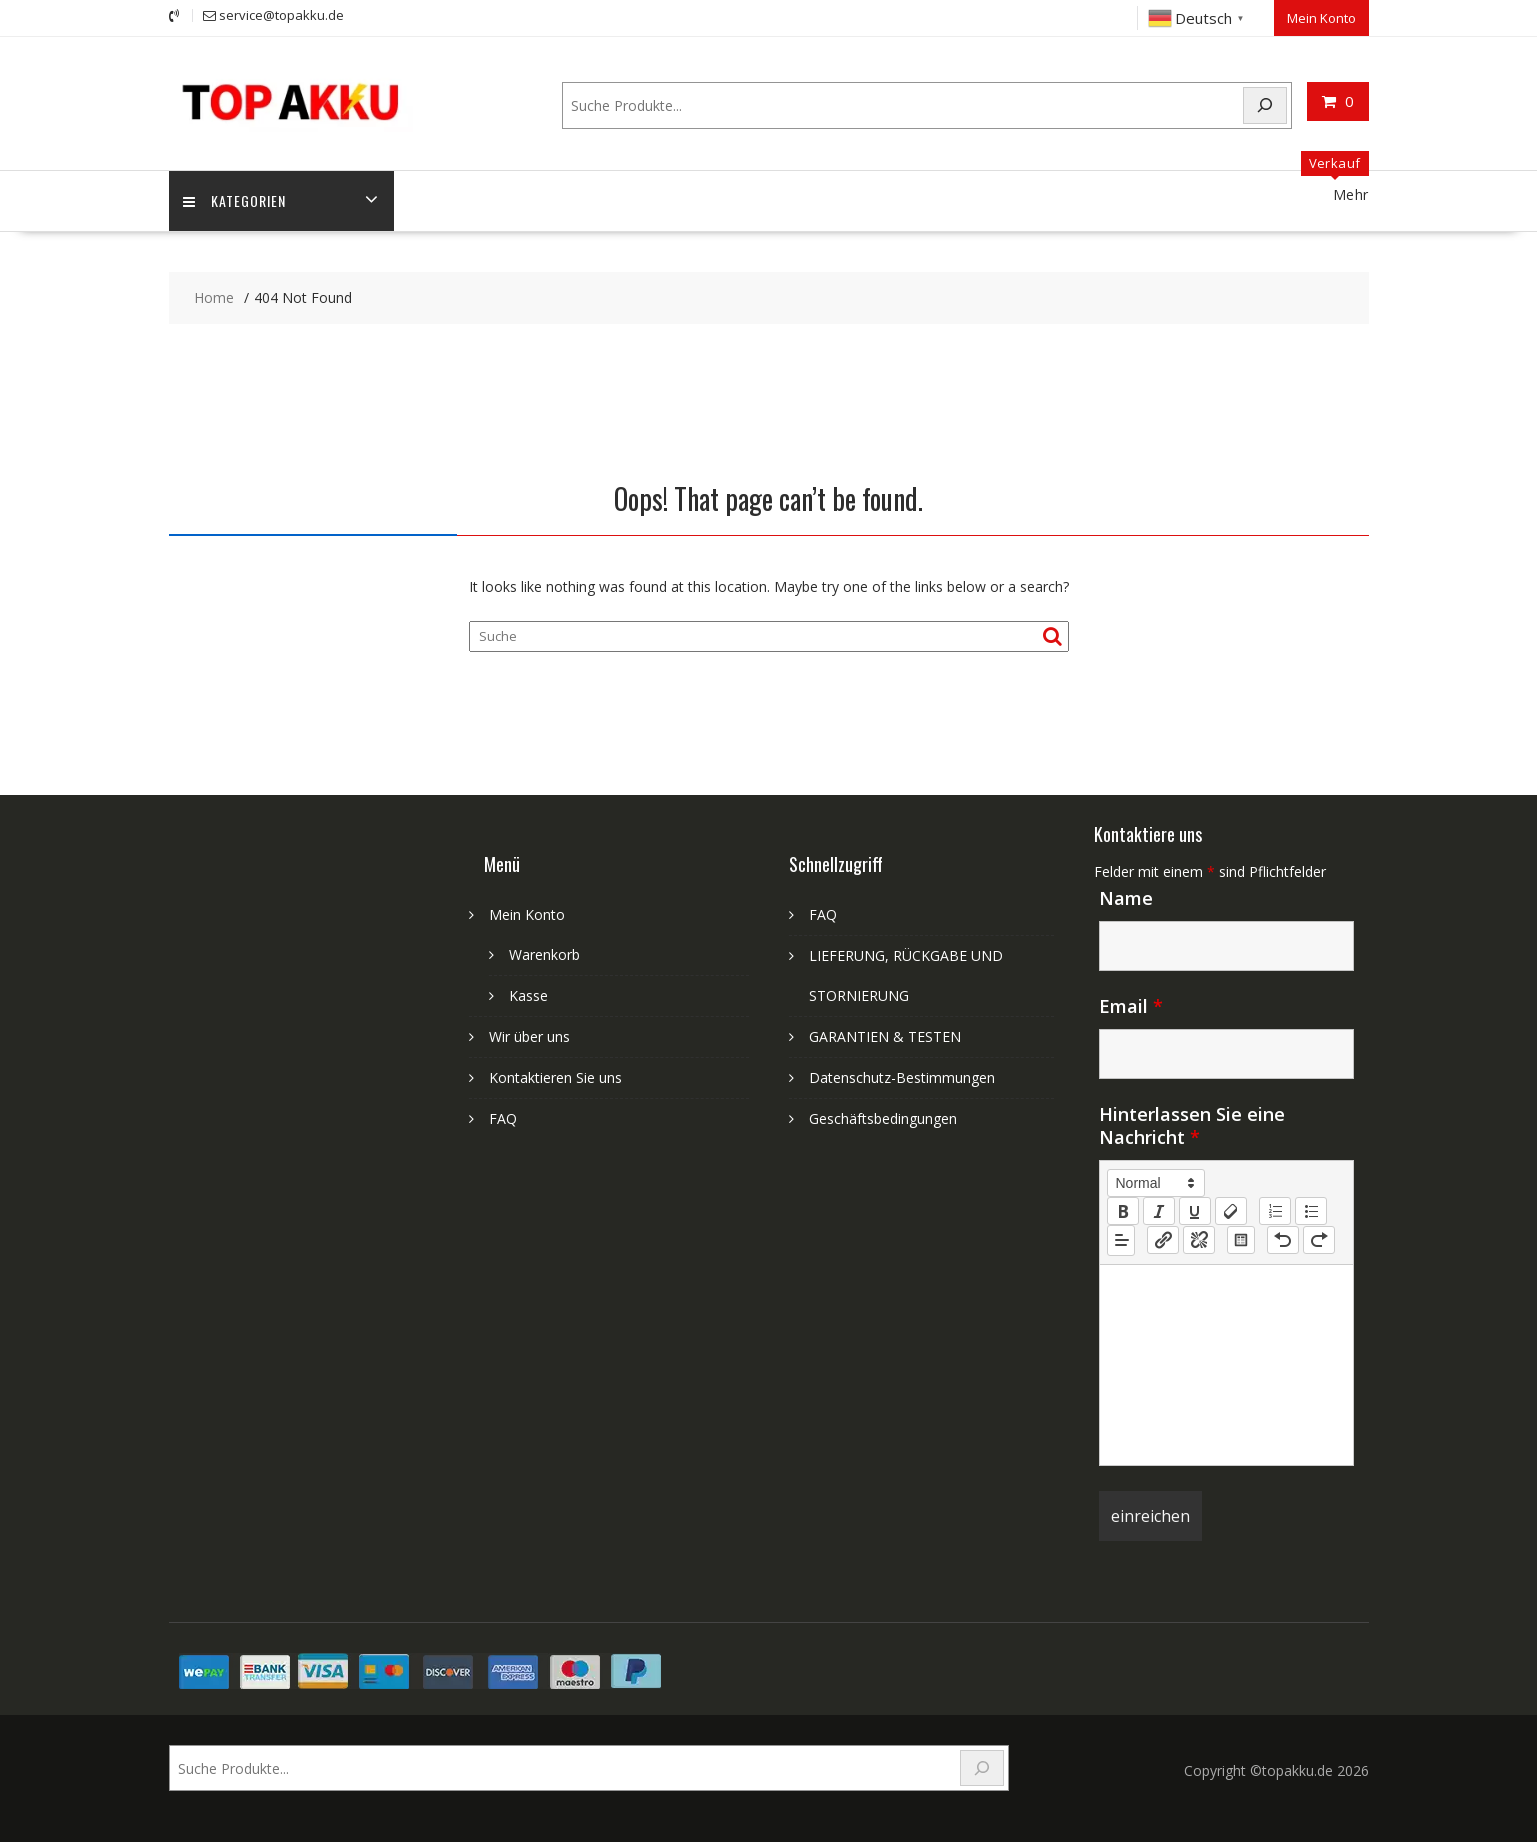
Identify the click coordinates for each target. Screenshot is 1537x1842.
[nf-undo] (1283, 1240)
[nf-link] (1163, 1240)
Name (1126, 897)
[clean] (1231, 1210)
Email (1131, 1005)
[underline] (1195, 1210)
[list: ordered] (1275, 1210)
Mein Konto (1321, 17)
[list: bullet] (1311, 1210)
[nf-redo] (1319, 1240)
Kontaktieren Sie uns (555, 1076)
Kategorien (235, 200)
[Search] (1265, 104)
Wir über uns (529, 1035)
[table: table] (1241, 1240)
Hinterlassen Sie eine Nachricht (1192, 1124)
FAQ (503, 1117)
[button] (1156, 1182)
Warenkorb (544, 953)
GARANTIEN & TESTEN (885, 1035)
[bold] (1123, 1210)
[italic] (1159, 1210)
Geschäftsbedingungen (883, 1117)
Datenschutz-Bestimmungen (902, 1076)
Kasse (528, 994)
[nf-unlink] (1199, 1240)
